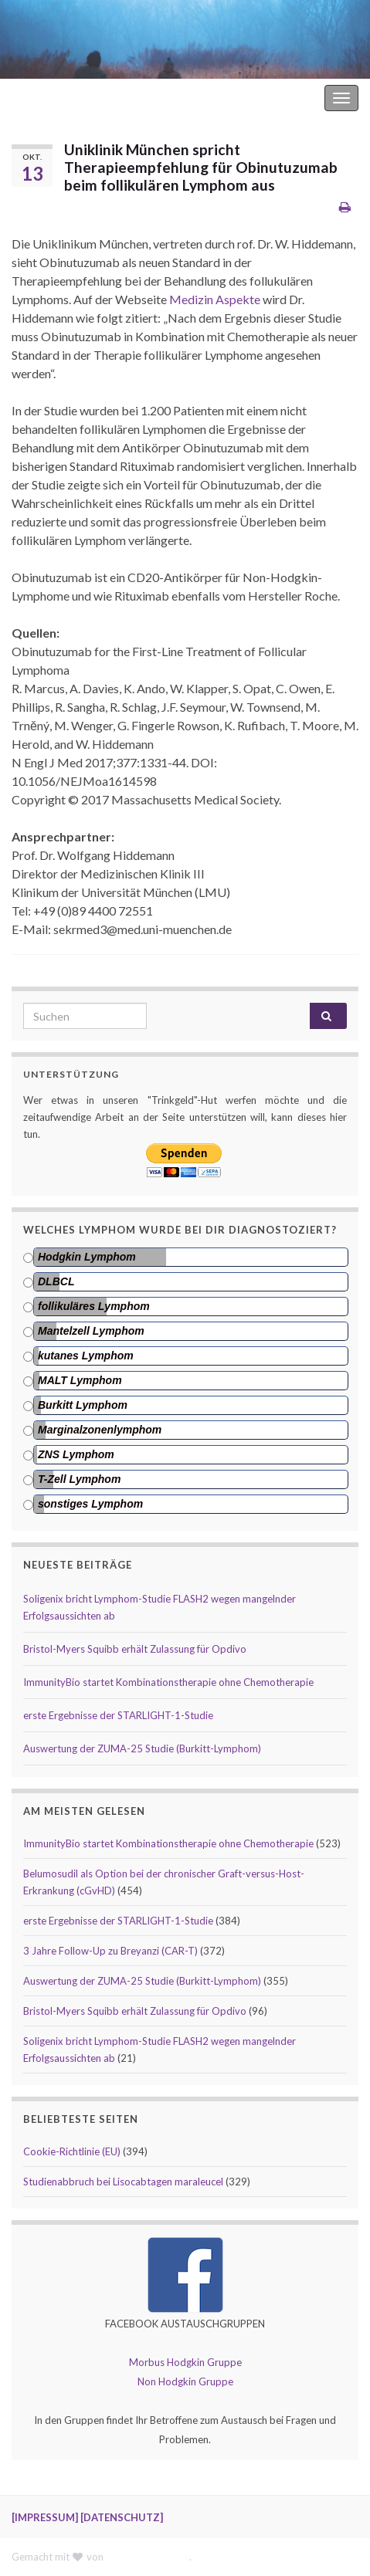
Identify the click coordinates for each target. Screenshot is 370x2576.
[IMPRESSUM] (45, 2517)
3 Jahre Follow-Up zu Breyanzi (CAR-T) (110, 1951)
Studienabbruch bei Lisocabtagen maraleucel (123, 2181)
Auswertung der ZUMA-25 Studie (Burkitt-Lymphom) (142, 1748)
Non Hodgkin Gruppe (185, 2381)
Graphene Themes (147, 2557)
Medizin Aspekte (214, 299)
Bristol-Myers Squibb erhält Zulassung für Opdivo (134, 1649)
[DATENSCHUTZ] (121, 2517)
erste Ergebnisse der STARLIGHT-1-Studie (118, 1715)
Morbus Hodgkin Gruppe (185, 2362)
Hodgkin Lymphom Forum (255, 97)
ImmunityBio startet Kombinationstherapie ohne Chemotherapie (168, 1682)
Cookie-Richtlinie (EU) (72, 2151)
